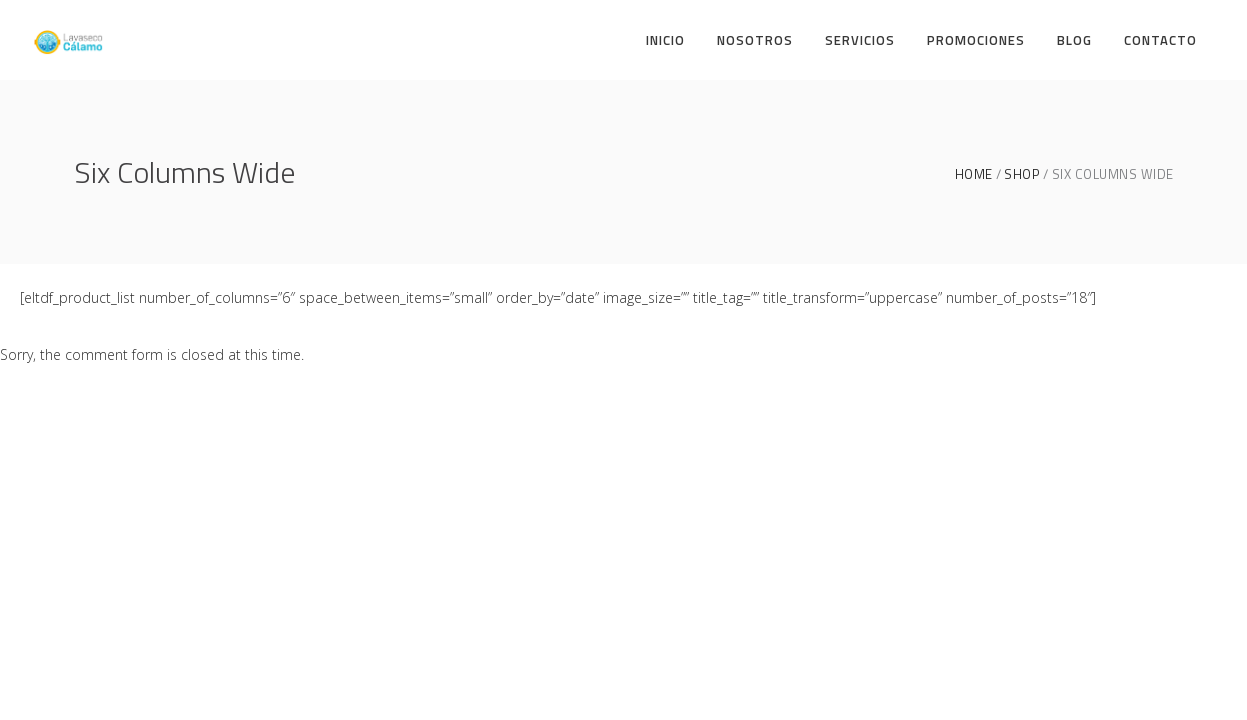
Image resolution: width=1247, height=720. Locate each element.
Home (974, 174)
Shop (1022, 174)
